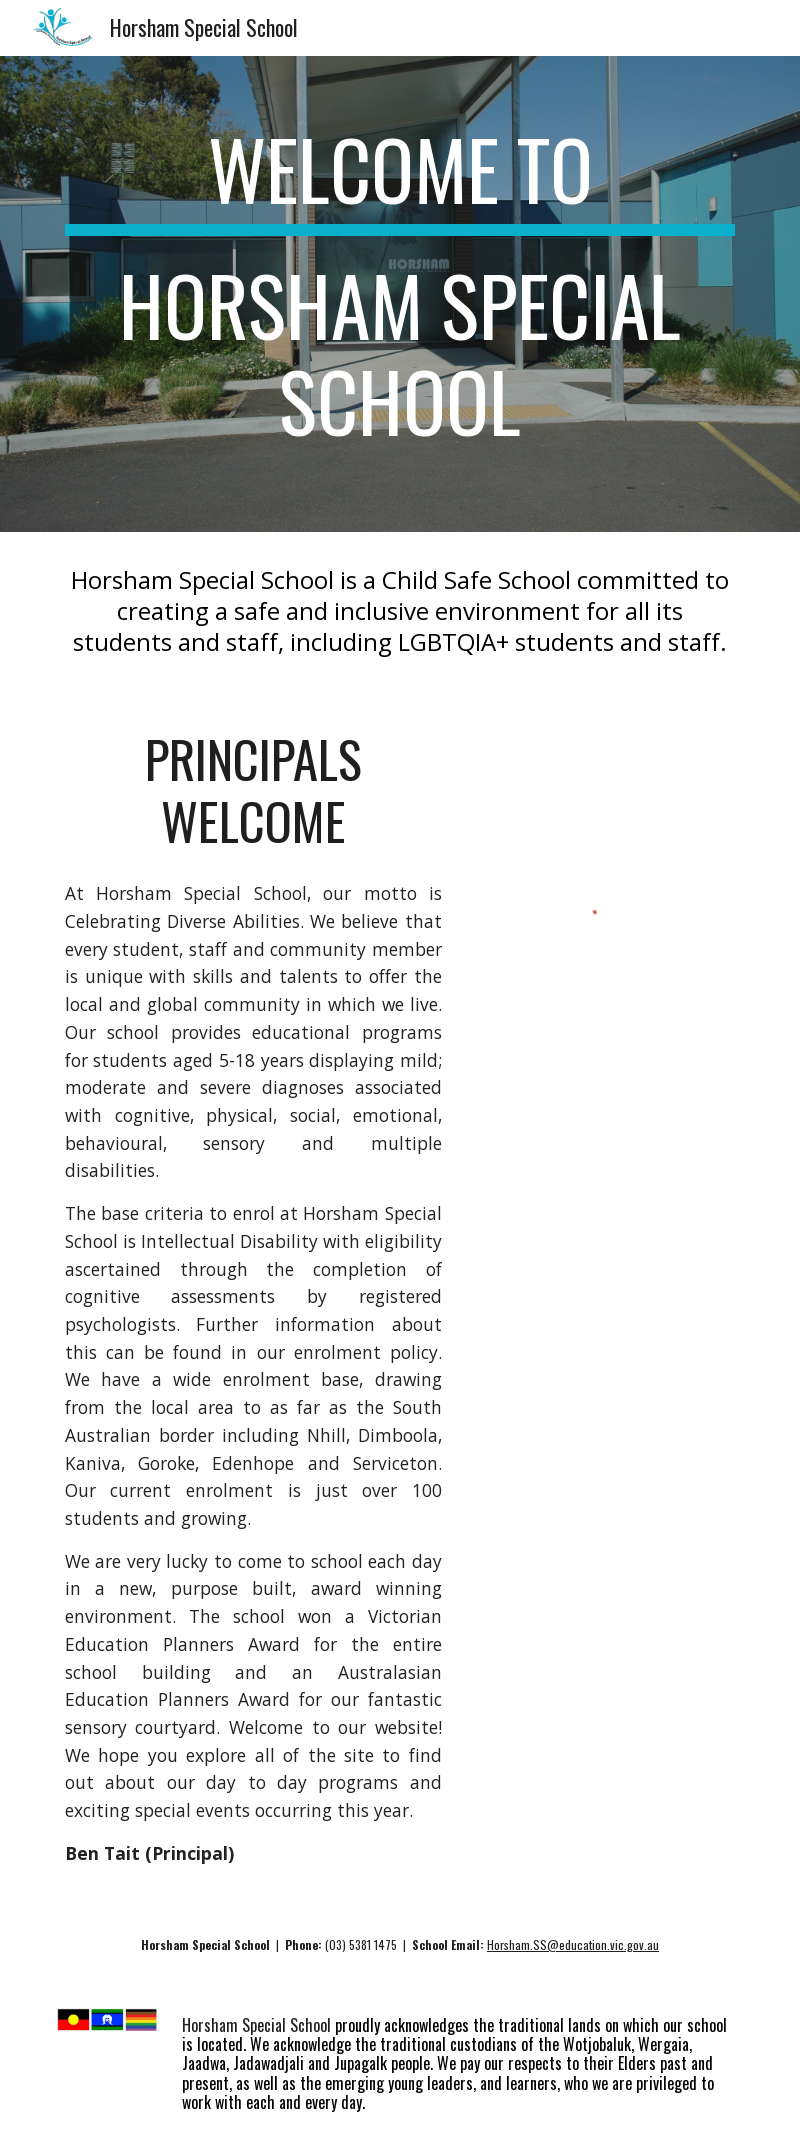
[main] (400, 294)
